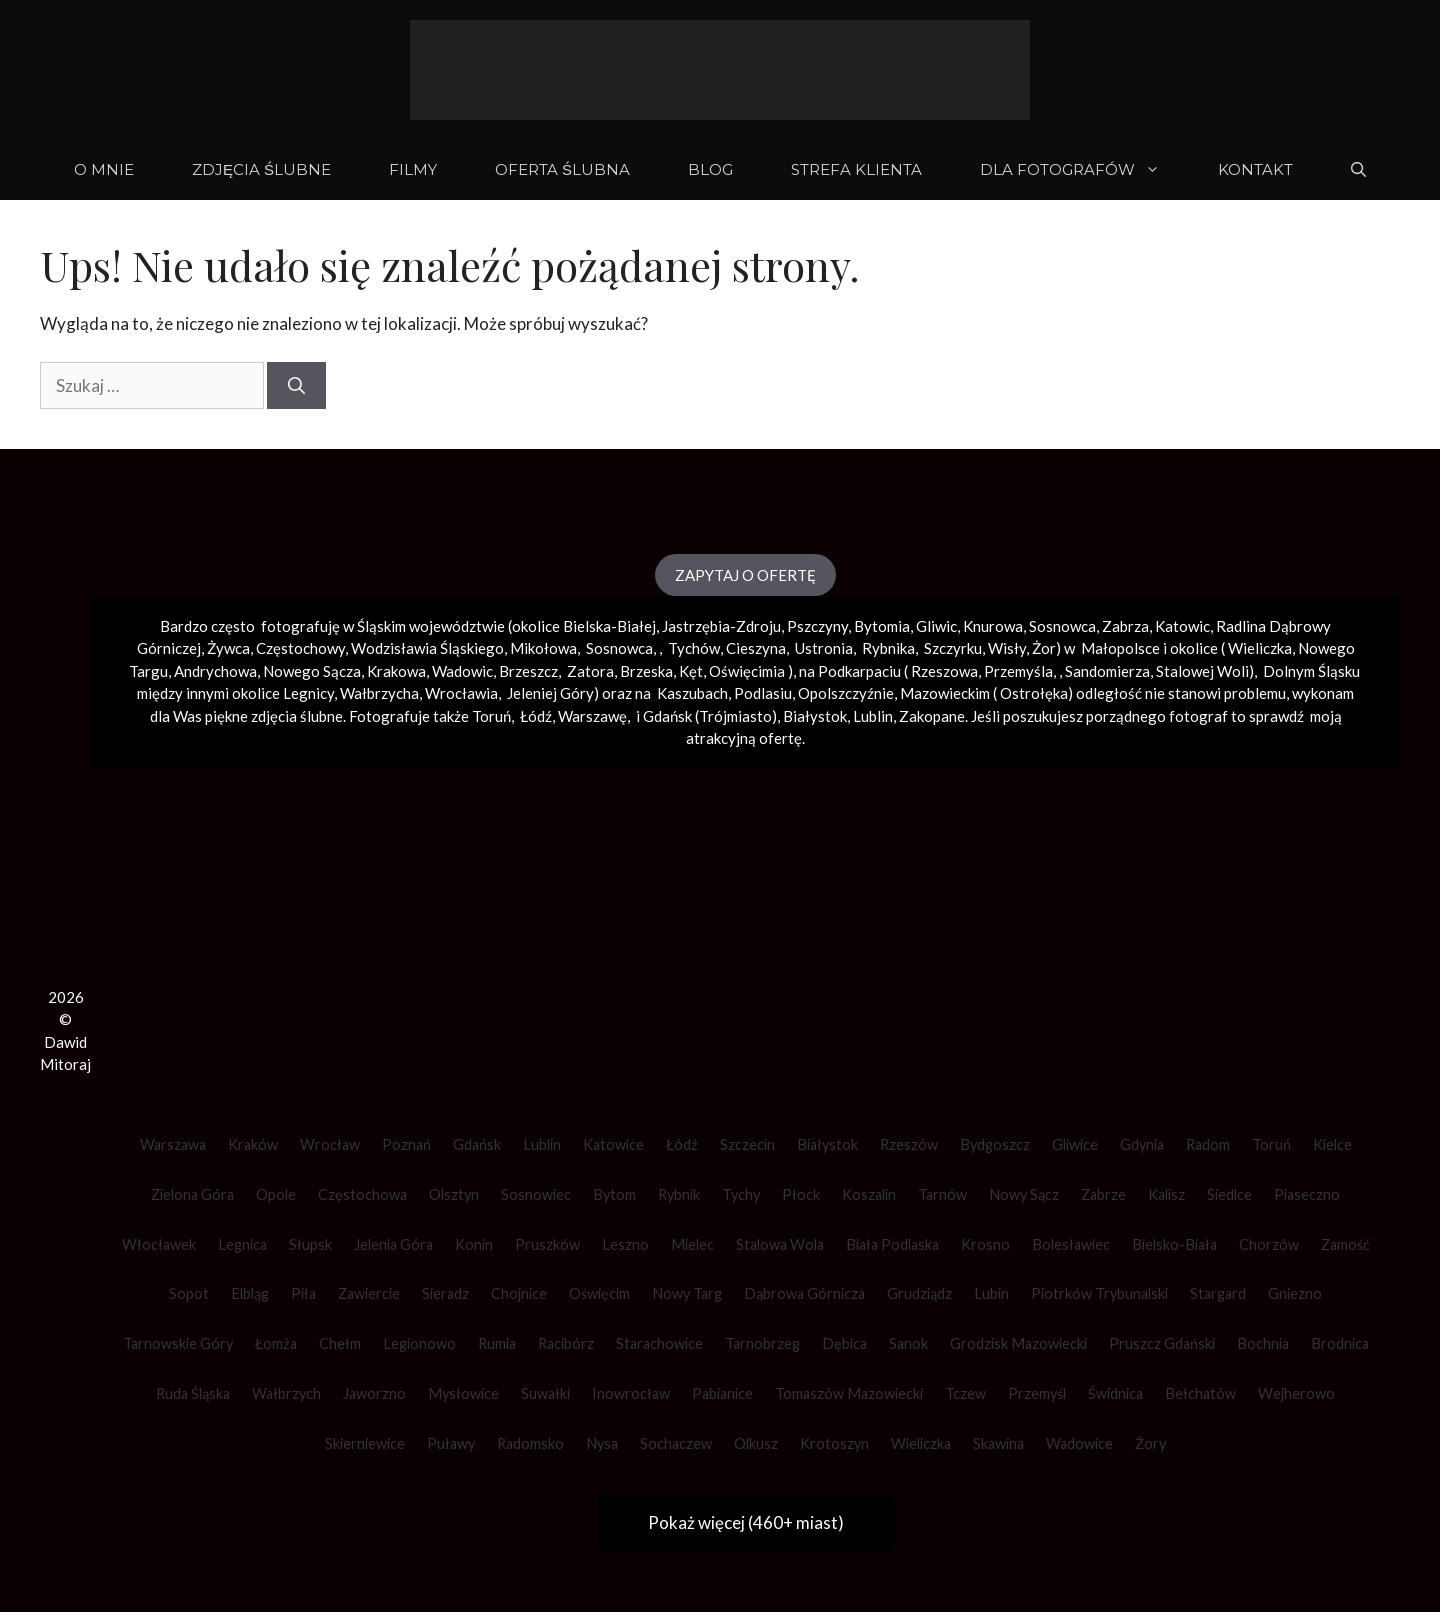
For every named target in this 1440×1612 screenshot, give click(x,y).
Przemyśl (1037, 1393)
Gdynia (1142, 1144)
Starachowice (659, 1343)
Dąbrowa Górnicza (804, 1293)
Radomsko (530, 1443)
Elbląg (250, 1293)
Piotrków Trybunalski (1099, 1293)
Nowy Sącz (1024, 1194)
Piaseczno (1307, 1194)
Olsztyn (454, 1194)
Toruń (1271, 1144)
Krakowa (396, 671)
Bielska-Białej (609, 626)
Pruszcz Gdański (1162, 1343)
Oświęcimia (747, 671)
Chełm (340, 1343)
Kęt (691, 671)
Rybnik (679, 1194)
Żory (1150, 1443)
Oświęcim (599, 1293)
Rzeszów (909, 1144)
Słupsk (310, 1244)
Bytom (614, 1194)
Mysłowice (463, 1393)
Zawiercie (369, 1293)
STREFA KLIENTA (856, 169)
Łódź (682, 1144)
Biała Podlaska (892, 1244)
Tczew (965, 1393)
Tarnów (942, 1194)
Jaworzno (374, 1393)
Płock (801, 1194)
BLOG (710, 169)
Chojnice (519, 1293)
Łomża (276, 1343)
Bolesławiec (1071, 1244)
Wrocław (330, 1144)
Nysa (602, 1443)
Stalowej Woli (1202, 671)
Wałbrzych (286, 1393)
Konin (474, 1244)
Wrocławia (461, 693)
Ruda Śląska (193, 1393)
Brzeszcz (528, 671)
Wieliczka (1260, 648)
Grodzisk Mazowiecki (1018, 1343)
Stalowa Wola (780, 1244)
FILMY (413, 169)
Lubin (991, 1293)
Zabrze (1103, 1194)
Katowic (1182, 626)
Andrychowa (215, 671)
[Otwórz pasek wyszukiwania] (1358, 170)
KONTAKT (1255, 169)
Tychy (741, 1194)
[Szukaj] (296, 386)
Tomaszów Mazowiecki (849, 1393)
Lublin (542, 1144)
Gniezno (1295, 1293)
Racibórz (566, 1343)
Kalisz (1166, 1194)
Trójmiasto (735, 716)
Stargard (1218, 1293)
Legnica (242, 1244)
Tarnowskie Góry (178, 1343)
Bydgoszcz (995, 1144)
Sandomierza (1107, 671)
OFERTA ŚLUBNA (562, 169)
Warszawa (173, 1144)
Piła (303, 1293)
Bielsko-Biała (1174, 1244)
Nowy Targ (687, 1293)
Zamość (1345, 1244)
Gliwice (1075, 1144)
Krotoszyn (834, 1443)
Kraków (253, 1144)
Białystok (827, 1144)
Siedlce (1229, 1194)
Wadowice (1079, 1443)
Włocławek (159, 1244)
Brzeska (646, 671)
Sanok (908, 1343)
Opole (276, 1194)
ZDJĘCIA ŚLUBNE (261, 169)
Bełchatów (1200, 1393)
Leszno (625, 1244)
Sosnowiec (536, 1194)
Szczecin (747, 1144)
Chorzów (1269, 1244)
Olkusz (756, 1443)
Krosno (985, 1244)
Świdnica (1115, 1393)
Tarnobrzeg (762, 1343)
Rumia (497, 1343)
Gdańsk (477, 1144)
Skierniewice (365, 1443)
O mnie (104, 169)
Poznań (406, 1144)
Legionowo (419, 1343)
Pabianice (722, 1393)
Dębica (844, 1343)
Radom (1208, 1144)
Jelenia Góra (393, 1244)
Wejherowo (1296, 1393)
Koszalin (869, 1194)
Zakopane (932, 716)
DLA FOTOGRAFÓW (1084, 170)
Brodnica (1340, 1343)
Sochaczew (676, 1443)
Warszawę (592, 716)
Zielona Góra (192, 1194)
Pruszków (547, 1244)
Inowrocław (631, 1393)
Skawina (998, 1443)
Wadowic (462, 671)
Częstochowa (362, 1194)
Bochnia (1263, 1343)
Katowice (613, 1144)
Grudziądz (919, 1293)
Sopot (189, 1293)
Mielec (692, 1244)
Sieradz (445, 1293)
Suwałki (545, 1393)
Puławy (451, 1443)
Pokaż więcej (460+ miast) (746, 1522)
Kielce (1332, 1144)
